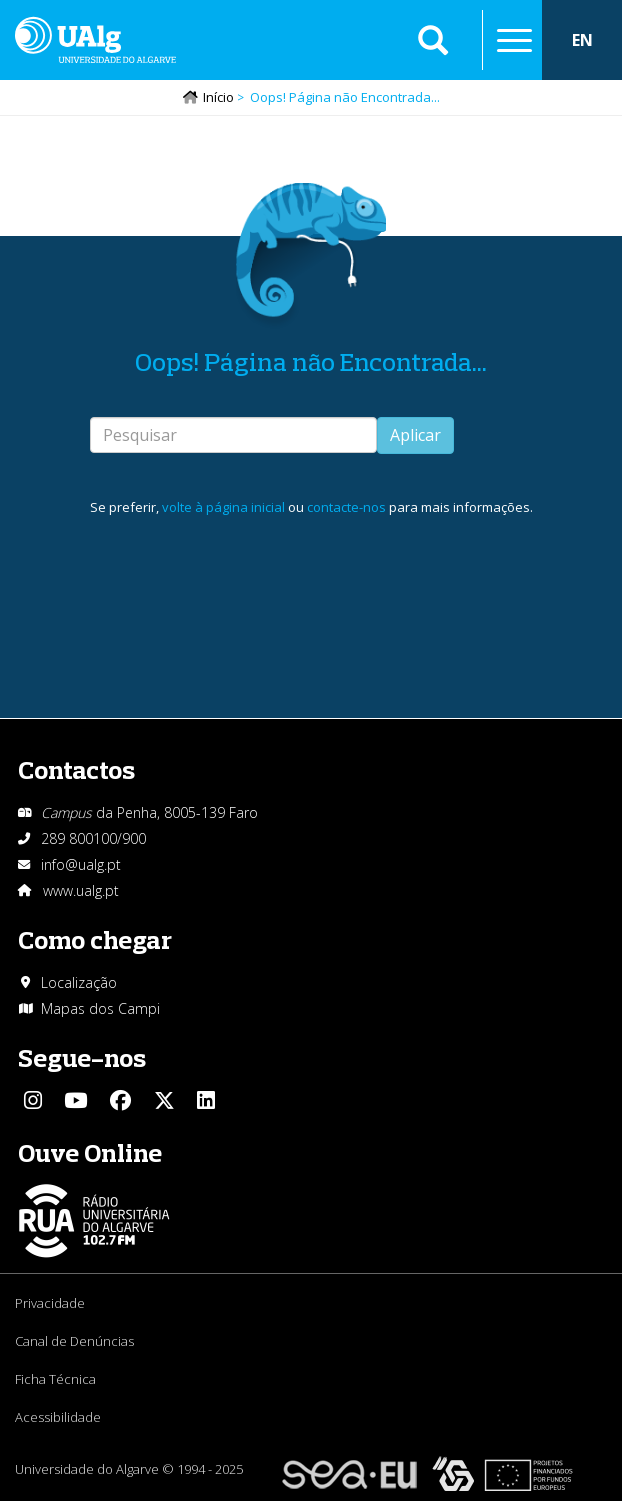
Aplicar (415, 435)
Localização (79, 982)
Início (218, 97)
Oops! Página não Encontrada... (311, 361)
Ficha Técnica (55, 1379)
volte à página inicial (223, 507)
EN (582, 40)
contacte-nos (346, 507)
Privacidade (50, 1303)
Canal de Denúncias (74, 1341)
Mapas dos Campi (100, 1008)
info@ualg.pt (81, 864)
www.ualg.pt (81, 890)
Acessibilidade (58, 1417)
